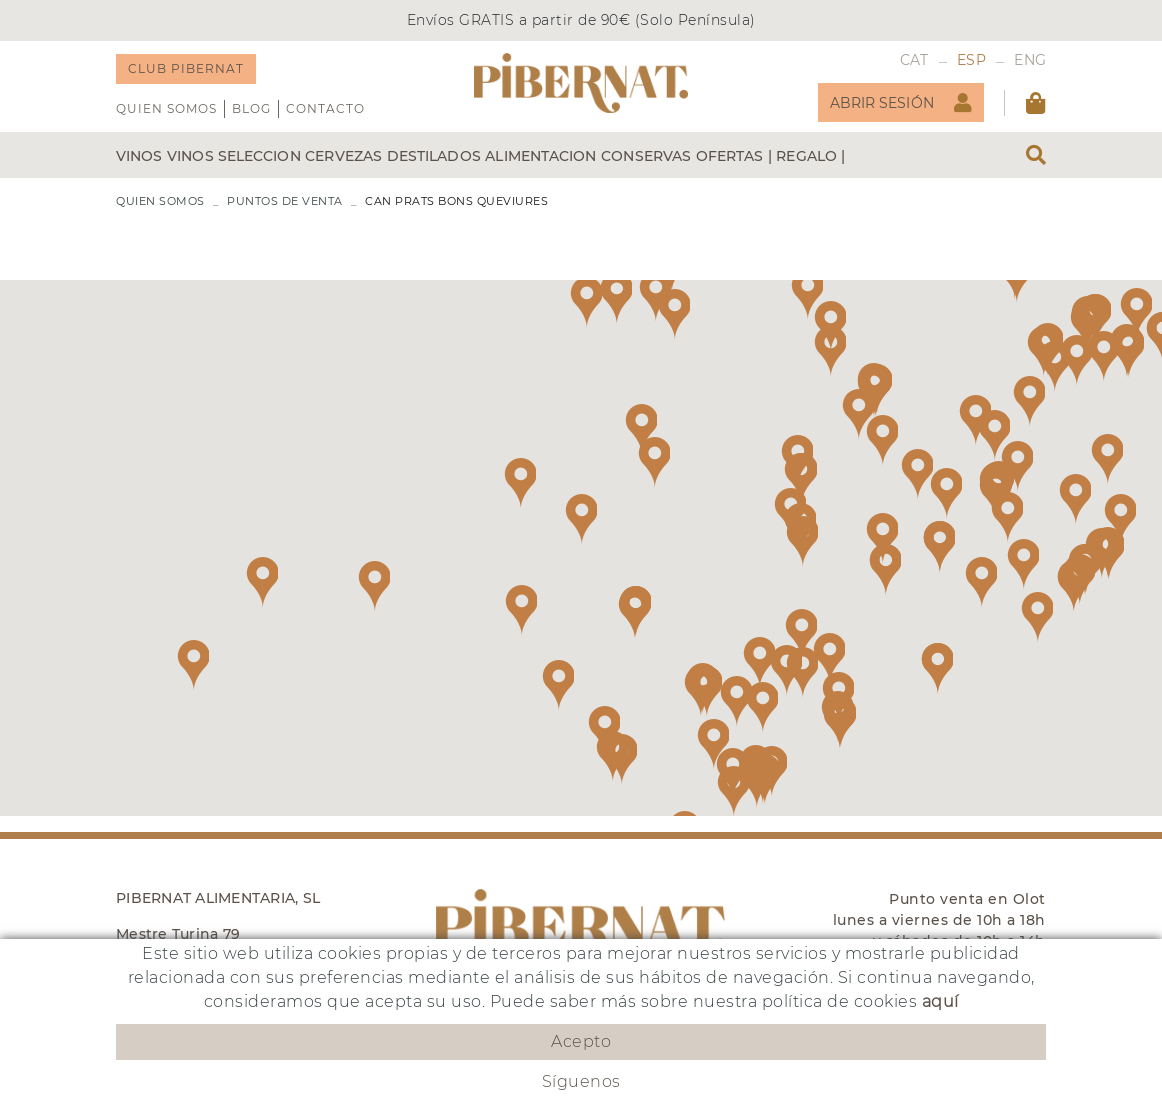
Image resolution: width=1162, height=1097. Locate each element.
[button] (858, 414)
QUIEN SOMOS (166, 108)
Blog (251, 108)
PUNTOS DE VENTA (285, 201)
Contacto (325, 108)
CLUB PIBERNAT (186, 68)
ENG (1030, 60)
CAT (914, 60)
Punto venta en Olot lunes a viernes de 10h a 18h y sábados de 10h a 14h (939, 920)
